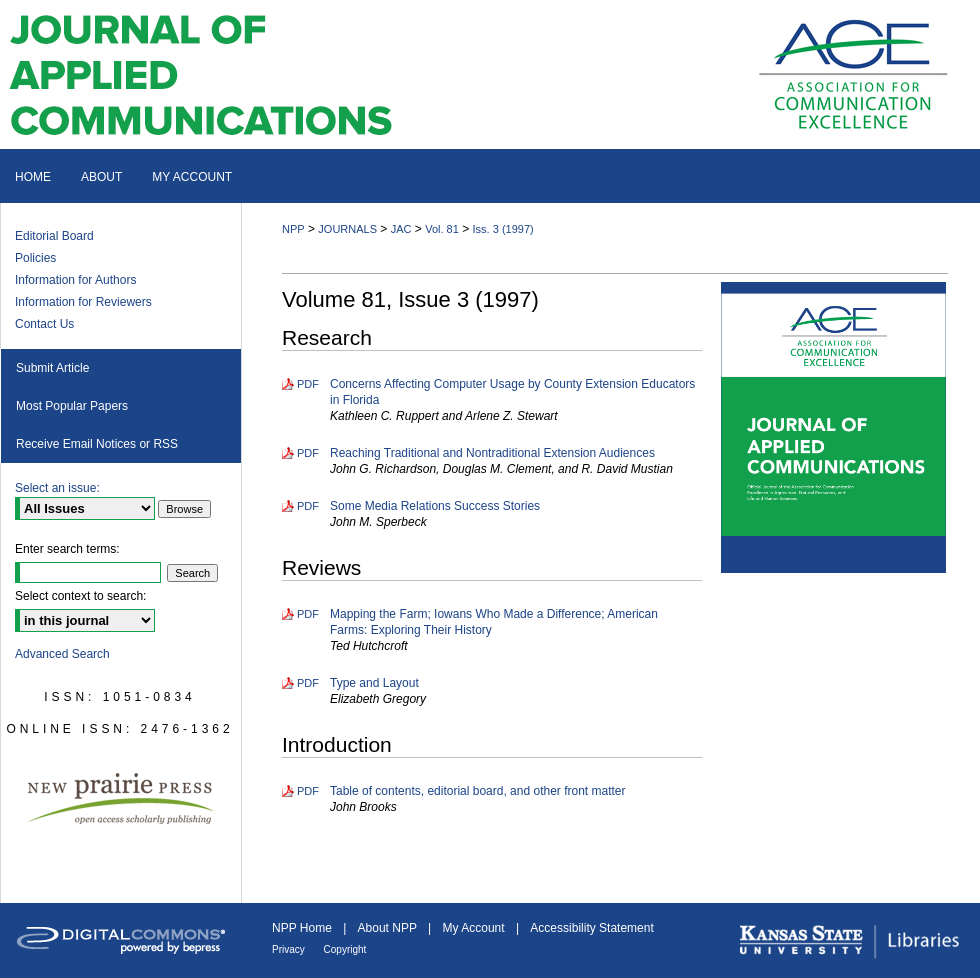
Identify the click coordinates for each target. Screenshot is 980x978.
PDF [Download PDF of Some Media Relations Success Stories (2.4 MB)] (308, 506)
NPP (293, 229)
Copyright (345, 949)
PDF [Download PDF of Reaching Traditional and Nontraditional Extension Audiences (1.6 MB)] (308, 453)
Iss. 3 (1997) (503, 229)
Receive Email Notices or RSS (97, 444)
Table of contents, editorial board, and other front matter (478, 791)
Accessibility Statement (591, 928)
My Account (475, 928)
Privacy (290, 949)
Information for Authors (75, 280)
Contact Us (44, 324)
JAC (401, 229)
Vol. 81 (442, 229)
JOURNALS (347, 229)
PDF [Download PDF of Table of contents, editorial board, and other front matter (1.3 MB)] (308, 791)
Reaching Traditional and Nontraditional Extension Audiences (492, 453)
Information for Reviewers (83, 302)
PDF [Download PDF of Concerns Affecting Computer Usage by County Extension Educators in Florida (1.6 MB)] (308, 384)
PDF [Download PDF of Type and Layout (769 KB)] (308, 683)
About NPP (389, 928)
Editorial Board (54, 236)
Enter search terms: (67, 549)
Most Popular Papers (72, 406)
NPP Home (303, 928)
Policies (35, 258)
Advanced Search (62, 654)
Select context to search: (80, 596)
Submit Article (52, 368)
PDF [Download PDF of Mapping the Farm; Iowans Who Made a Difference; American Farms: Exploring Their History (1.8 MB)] (308, 614)
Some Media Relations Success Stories (435, 506)
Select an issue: (57, 488)
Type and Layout (374, 683)
